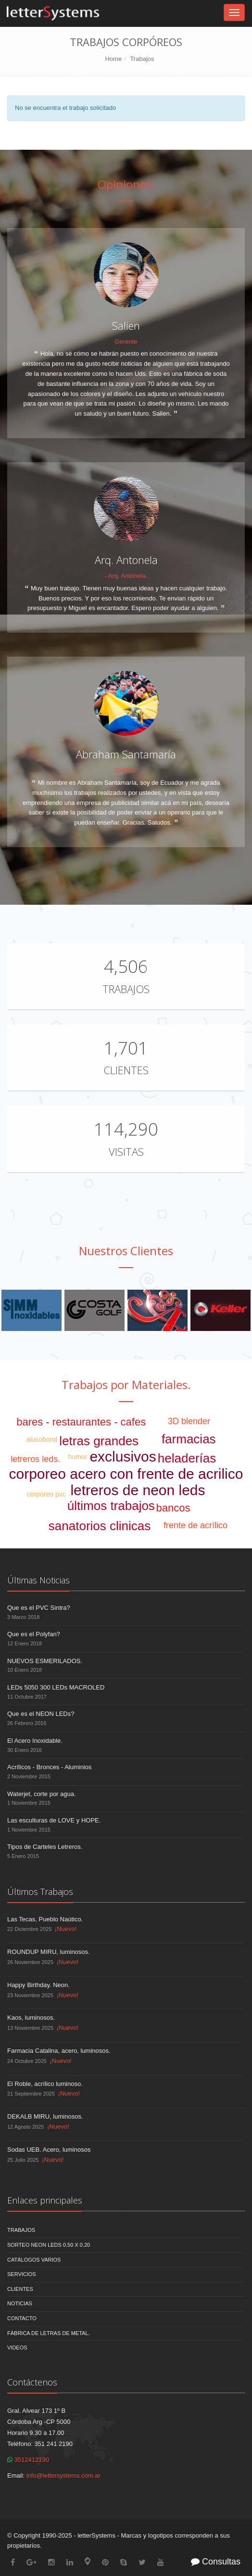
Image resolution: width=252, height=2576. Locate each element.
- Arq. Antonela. (126, 575)
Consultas (215, 2561)
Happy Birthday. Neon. (38, 1985)
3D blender (189, 1421)
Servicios (21, 2274)
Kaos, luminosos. (31, 2017)
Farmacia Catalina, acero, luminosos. (59, 2050)
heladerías (187, 1458)
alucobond (42, 1439)
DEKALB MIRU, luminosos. (45, 2116)
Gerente (126, 341)
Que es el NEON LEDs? (40, 1713)
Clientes (126, 1070)
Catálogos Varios (34, 2260)
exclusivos (122, 1456)
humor (78, 1457)
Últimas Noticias (38, 1580)
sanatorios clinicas (100, 1526)
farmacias (189, 1439)
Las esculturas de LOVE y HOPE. (54, 1820)
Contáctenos (32, 2382)
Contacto (22, 2318)
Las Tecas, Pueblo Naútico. (45, 1919)
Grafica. (126, 770)
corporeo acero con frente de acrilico (126, 1474)
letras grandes (99, 1441)
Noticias (19, 2303)
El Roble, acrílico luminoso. (45, 2083)
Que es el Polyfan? (33, 1634)
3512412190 (28, 2459)
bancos (173, 1508)
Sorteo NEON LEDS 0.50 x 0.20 (48, 2245)
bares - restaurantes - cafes (81, 1422)
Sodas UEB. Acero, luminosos (48, 2149)
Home (113, 58)
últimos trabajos (111, 1505)
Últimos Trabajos (40, 1891)
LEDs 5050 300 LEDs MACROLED (55, 1687)
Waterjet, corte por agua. (41, 1793)
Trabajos (142, 58)
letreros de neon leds (137, 1490)
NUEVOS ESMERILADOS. (44, 1661)
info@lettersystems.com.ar (63, 2475)
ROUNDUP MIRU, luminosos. (48, 1951)
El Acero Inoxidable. (35, 1740)
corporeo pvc (46, 1494)
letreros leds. (35, 1459)
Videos (17, 2347)
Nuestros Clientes (126, 1250)
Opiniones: (126, 184)
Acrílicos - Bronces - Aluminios (49, 1767)
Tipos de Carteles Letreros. (44, 1846)
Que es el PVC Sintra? (38, 1607)
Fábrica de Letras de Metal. (48, 2333)
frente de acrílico (195, 1525)
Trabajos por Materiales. (126, 1384)
